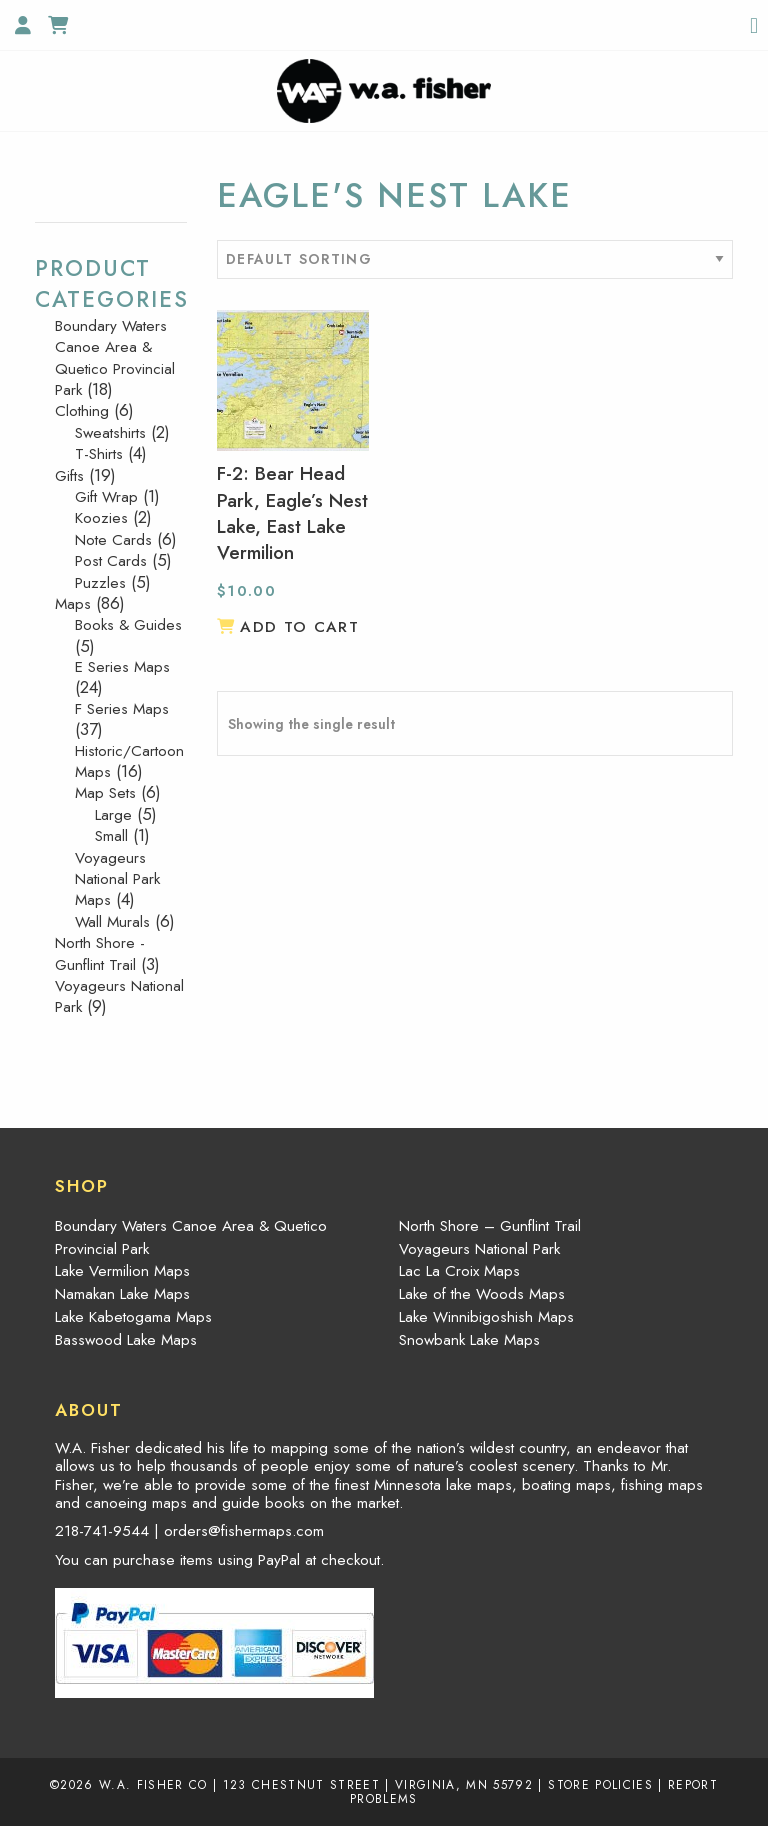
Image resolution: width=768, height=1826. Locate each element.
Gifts (69, 476)
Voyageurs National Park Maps (117, 879)
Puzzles (100, 583)
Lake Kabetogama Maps (133, 1317)
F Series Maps (122, 709)
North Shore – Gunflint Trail (490, 1226)
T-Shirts (99, 454)
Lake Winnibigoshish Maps (486, 1317)
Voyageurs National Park (119, 996)
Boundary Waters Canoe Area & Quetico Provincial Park (115, 358)
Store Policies (600, 1784)
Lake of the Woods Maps (482, 1294)
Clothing (82, 411)
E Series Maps (122, 667)
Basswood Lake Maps (126, 1340)
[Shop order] (475, 259)
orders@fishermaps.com (244, 1531)
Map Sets (105, 793)
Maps (73, 604)
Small (111, 836)
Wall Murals (112, 922)
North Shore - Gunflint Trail (100, 953)
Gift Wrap (106, 497)
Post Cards (111, 561)
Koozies (101, 518)
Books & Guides (128, 625)
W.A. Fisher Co (153, 1784)
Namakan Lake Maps (122, 1294)
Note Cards (113, 540)
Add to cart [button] (299, 627)
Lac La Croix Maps (459, 1271)
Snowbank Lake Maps (469, 1340)
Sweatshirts (110, 433)
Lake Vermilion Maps (122, 1271)
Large (113, 815)
